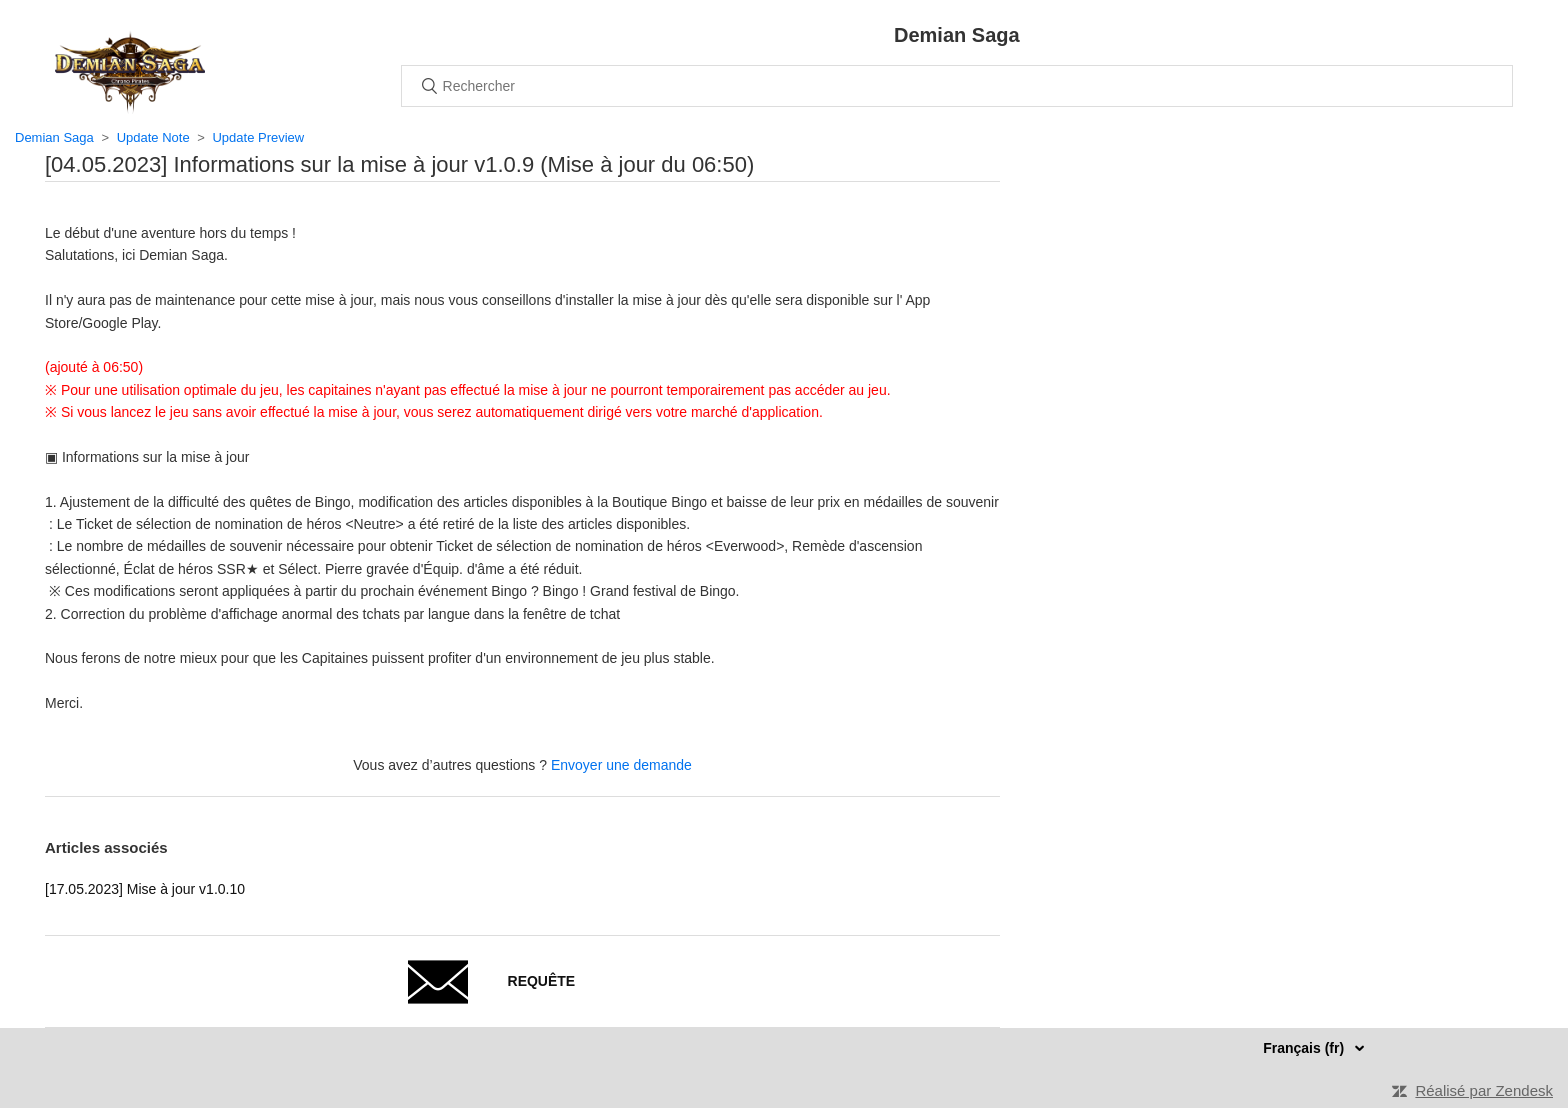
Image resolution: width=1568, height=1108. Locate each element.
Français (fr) (1305, 1048)
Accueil (130, 72)
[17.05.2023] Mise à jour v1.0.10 (145, 889)
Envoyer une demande (621, 765)
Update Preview (258, 137)
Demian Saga (54, 137)
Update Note (153, 137)
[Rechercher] (957, 86)
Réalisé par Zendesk (1484, 1090)
